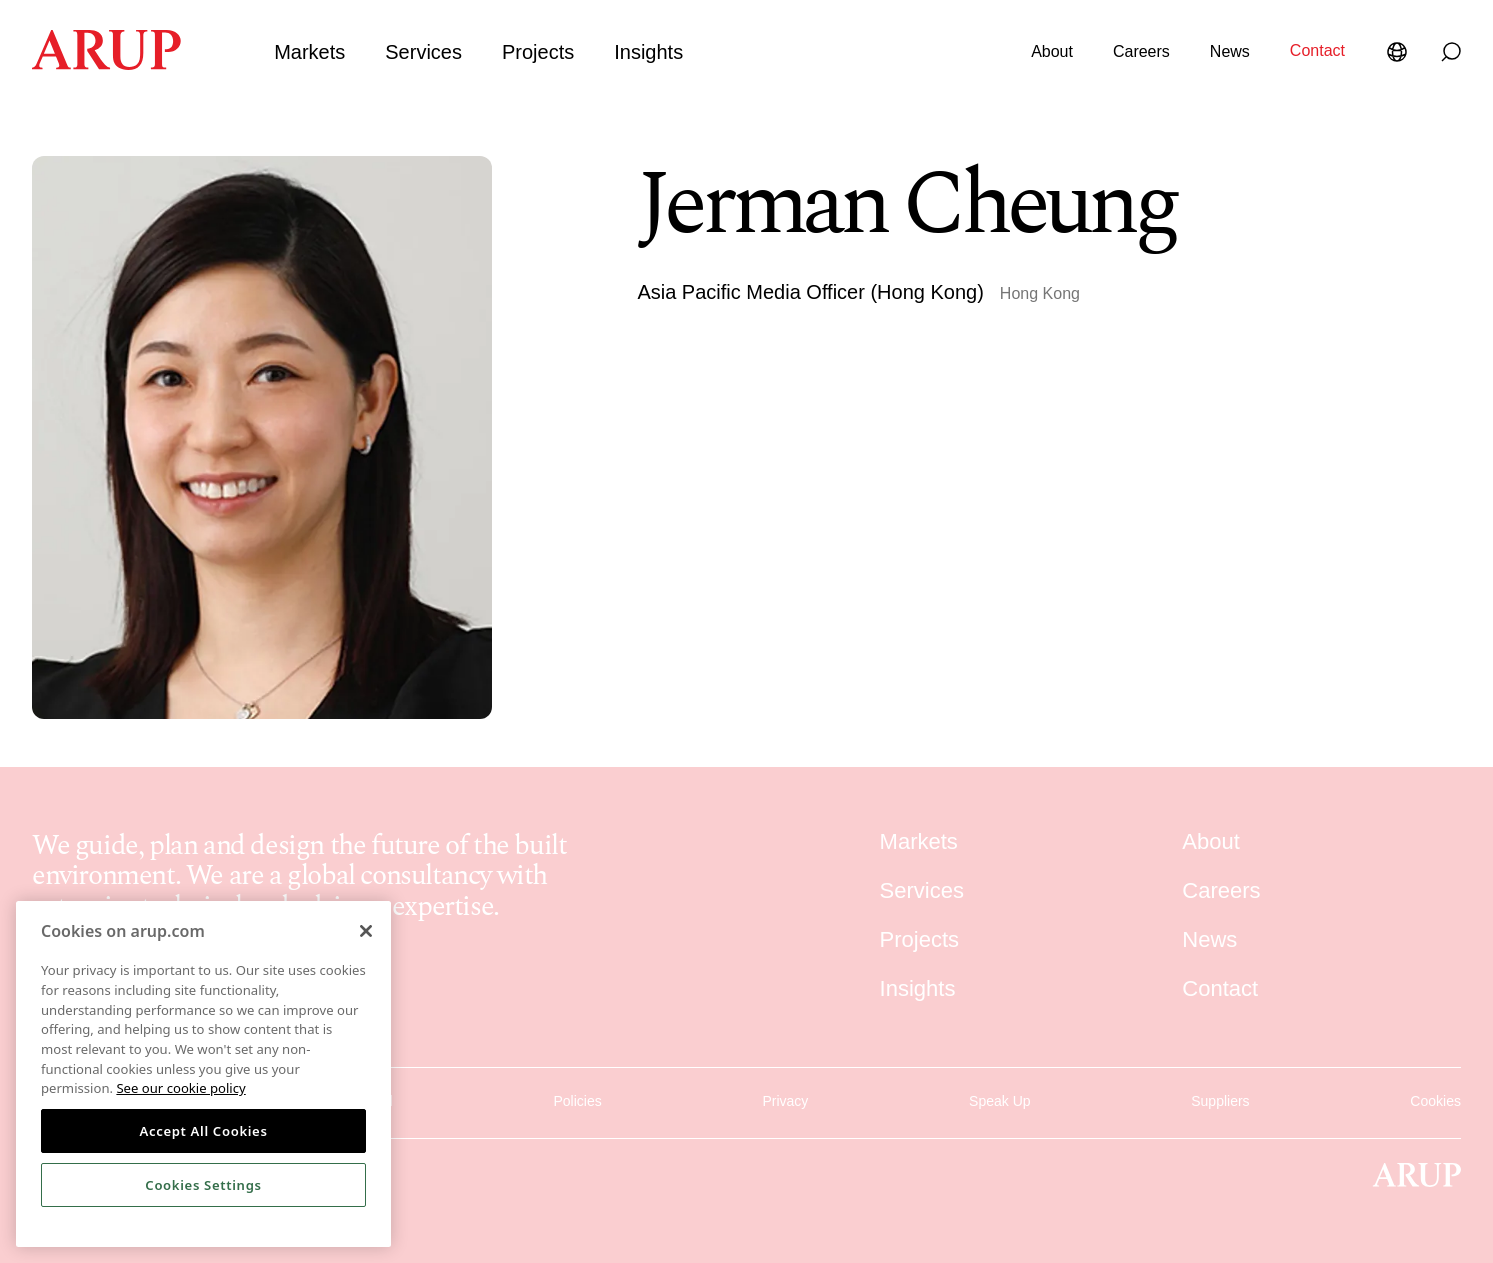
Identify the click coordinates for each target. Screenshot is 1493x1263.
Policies (577, 1097)
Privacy (785, 1097)
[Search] (1451, 52)
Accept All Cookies (203, 1131)
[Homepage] (106, 64)
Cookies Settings (203, 1185)
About (1052, 51)
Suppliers (1220, 1097)
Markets (309, 52)
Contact (1317, 50)
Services (423, 52)
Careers (1141, 51)
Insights (648, 52)
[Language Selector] (1401, 52)
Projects (538, 52)
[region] (203, 1074)
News (1230, 51)
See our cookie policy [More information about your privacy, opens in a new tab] (180, 1088)
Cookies (1435, 1097)
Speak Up (999, 1097)
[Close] (366, 931)
